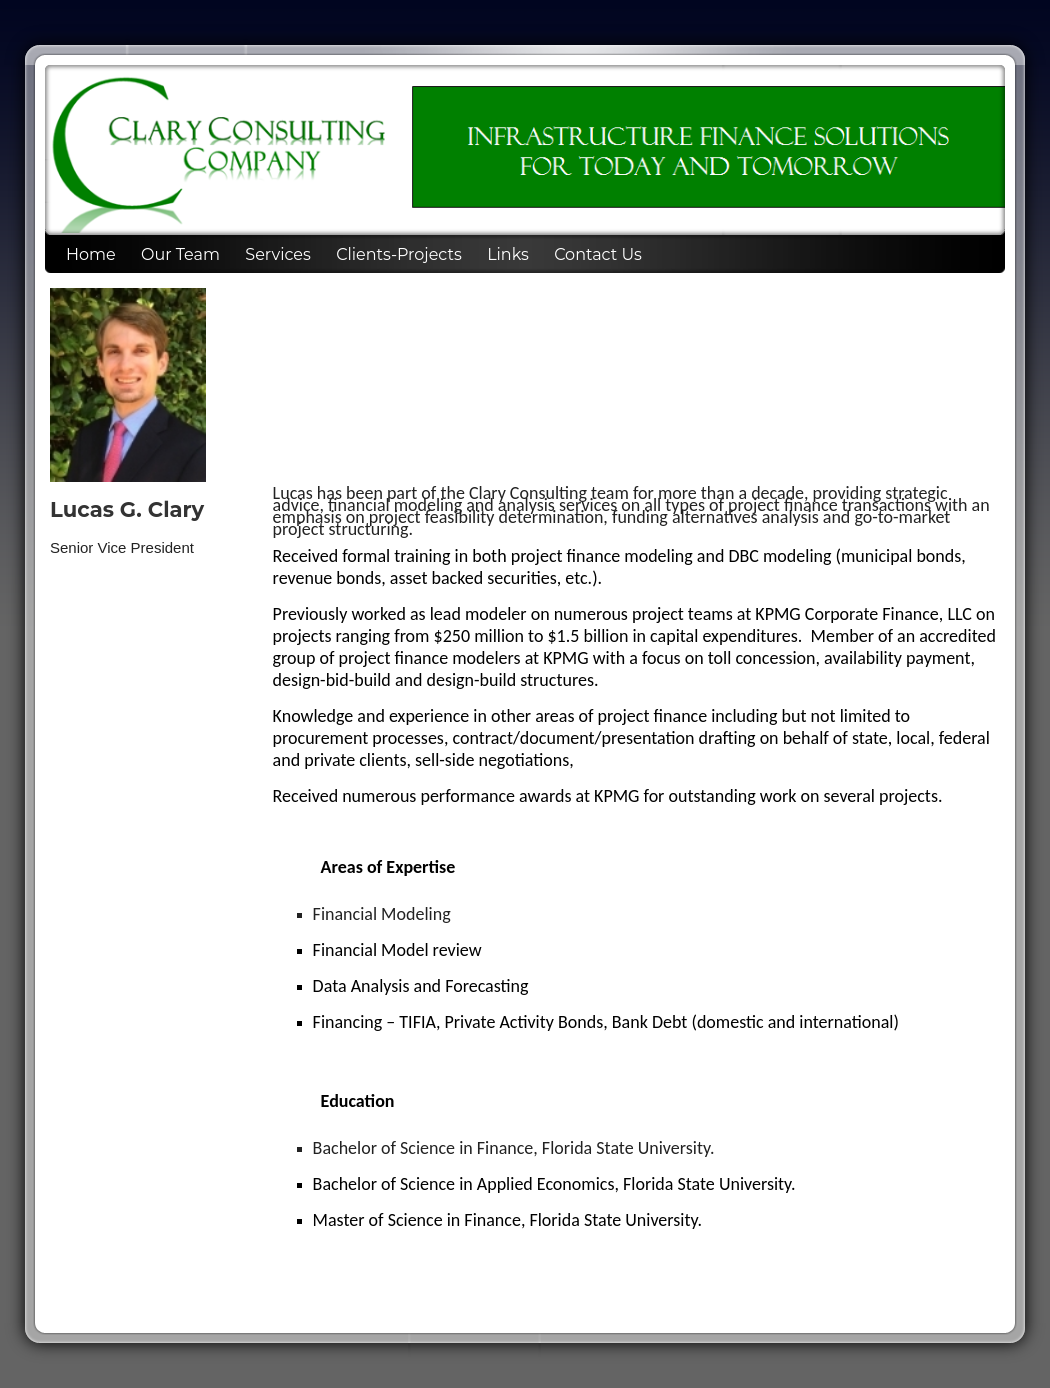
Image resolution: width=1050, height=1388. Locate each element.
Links (508, 254)
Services (277, 254)
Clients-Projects (399, 254)
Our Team (180, 254)
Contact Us (598, 254)
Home (91, 254)
